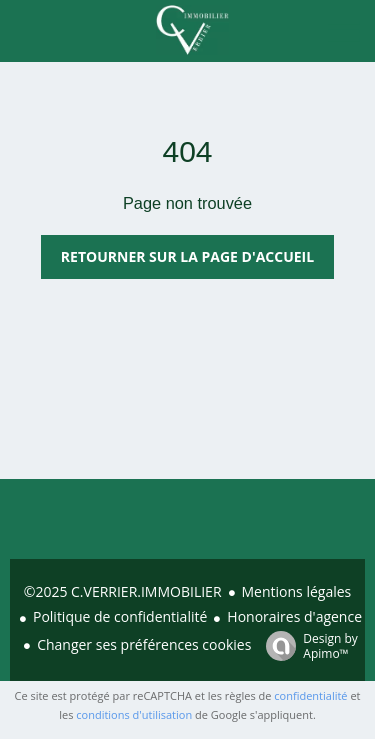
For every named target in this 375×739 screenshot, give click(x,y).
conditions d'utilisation (134, 714)
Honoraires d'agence (294, 616)
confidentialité (310, 695)
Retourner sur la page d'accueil (187, 256)
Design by (307, 645)
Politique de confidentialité (120, 616)
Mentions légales (297, 591)
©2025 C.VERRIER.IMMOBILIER (123, 591)
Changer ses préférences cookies (144, 644)
